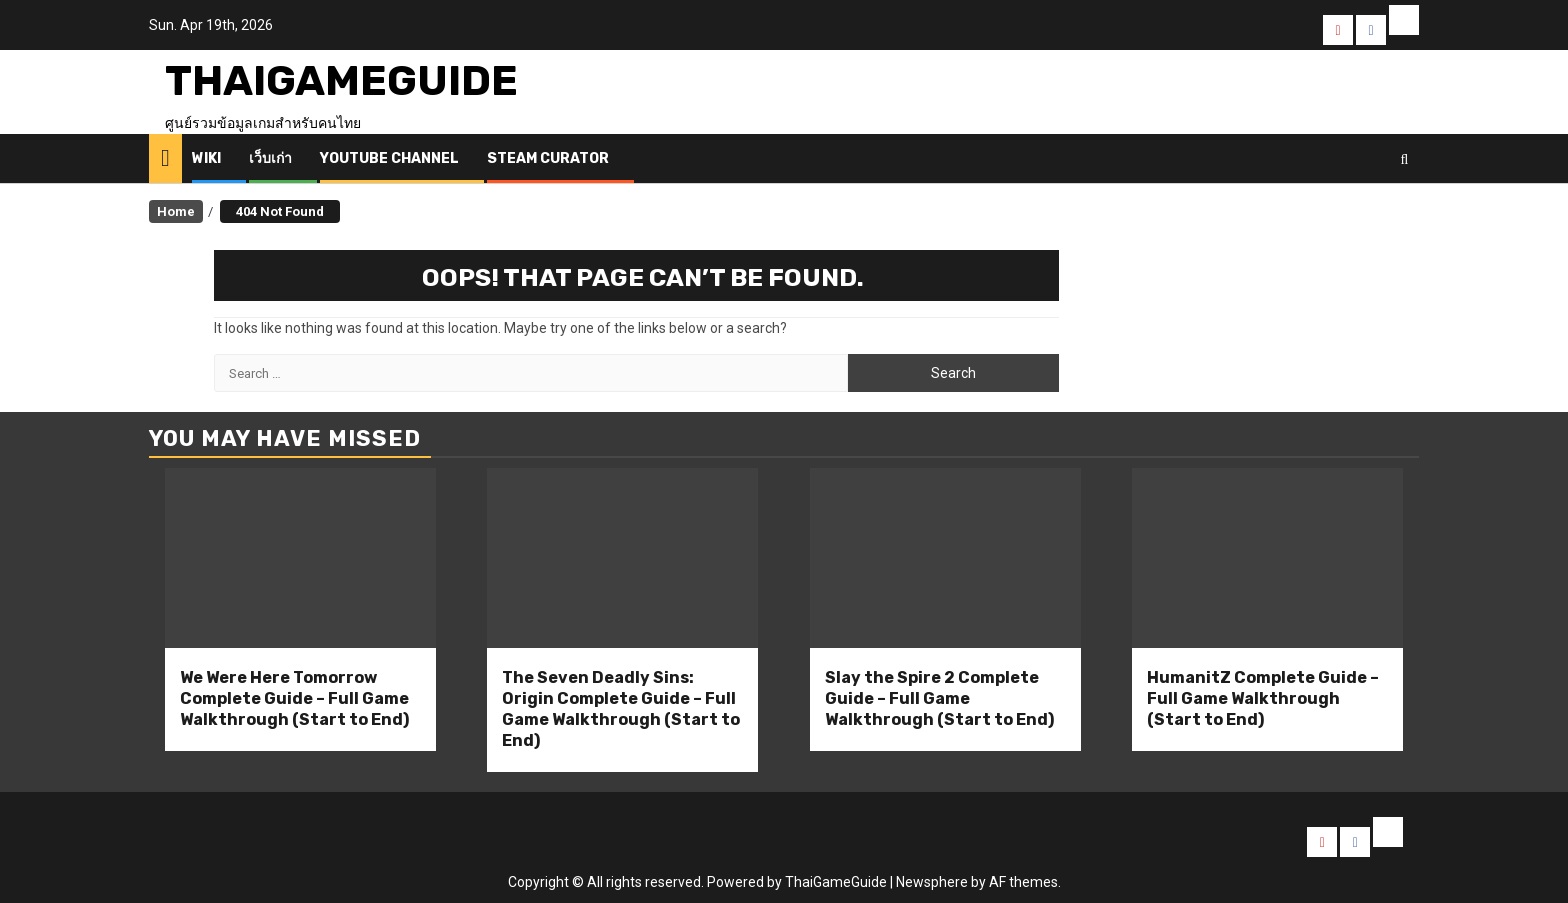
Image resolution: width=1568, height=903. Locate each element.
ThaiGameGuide (341, 81)
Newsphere (932, 882)
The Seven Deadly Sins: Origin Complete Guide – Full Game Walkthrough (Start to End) (621, 708)
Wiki (206, 158)
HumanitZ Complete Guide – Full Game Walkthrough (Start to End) (1263, 698)
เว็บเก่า (270, 158)
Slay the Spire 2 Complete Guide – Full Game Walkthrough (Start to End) (939, 698)
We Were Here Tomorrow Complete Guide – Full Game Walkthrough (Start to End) (294, 698)
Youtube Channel (389, 158)
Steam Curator (548, 158)
